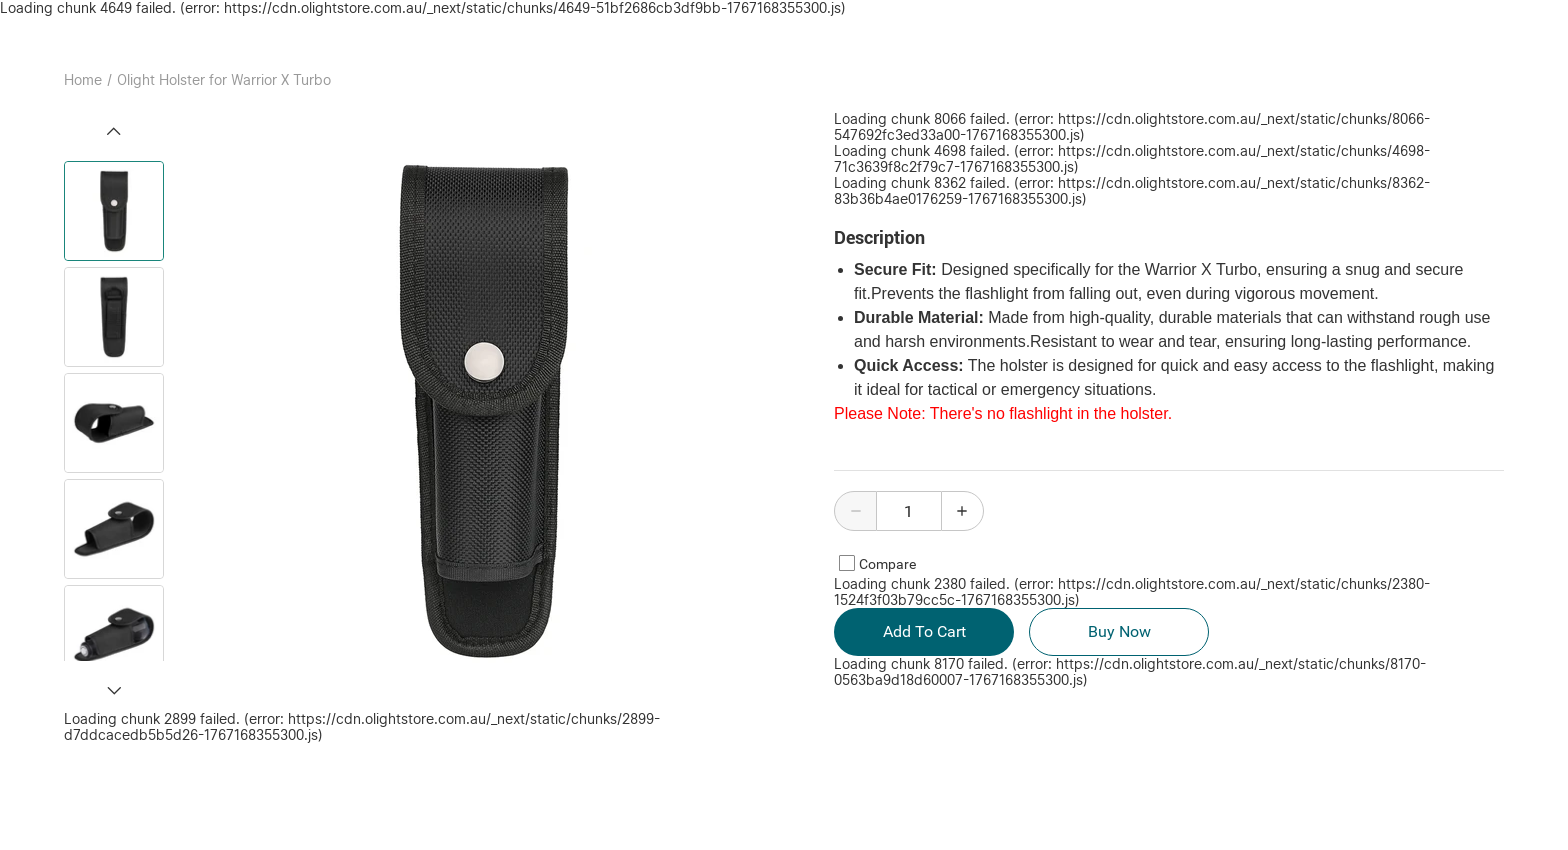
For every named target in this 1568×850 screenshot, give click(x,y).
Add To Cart (924, 632)
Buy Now (1119, 632)
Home (83, 80)
